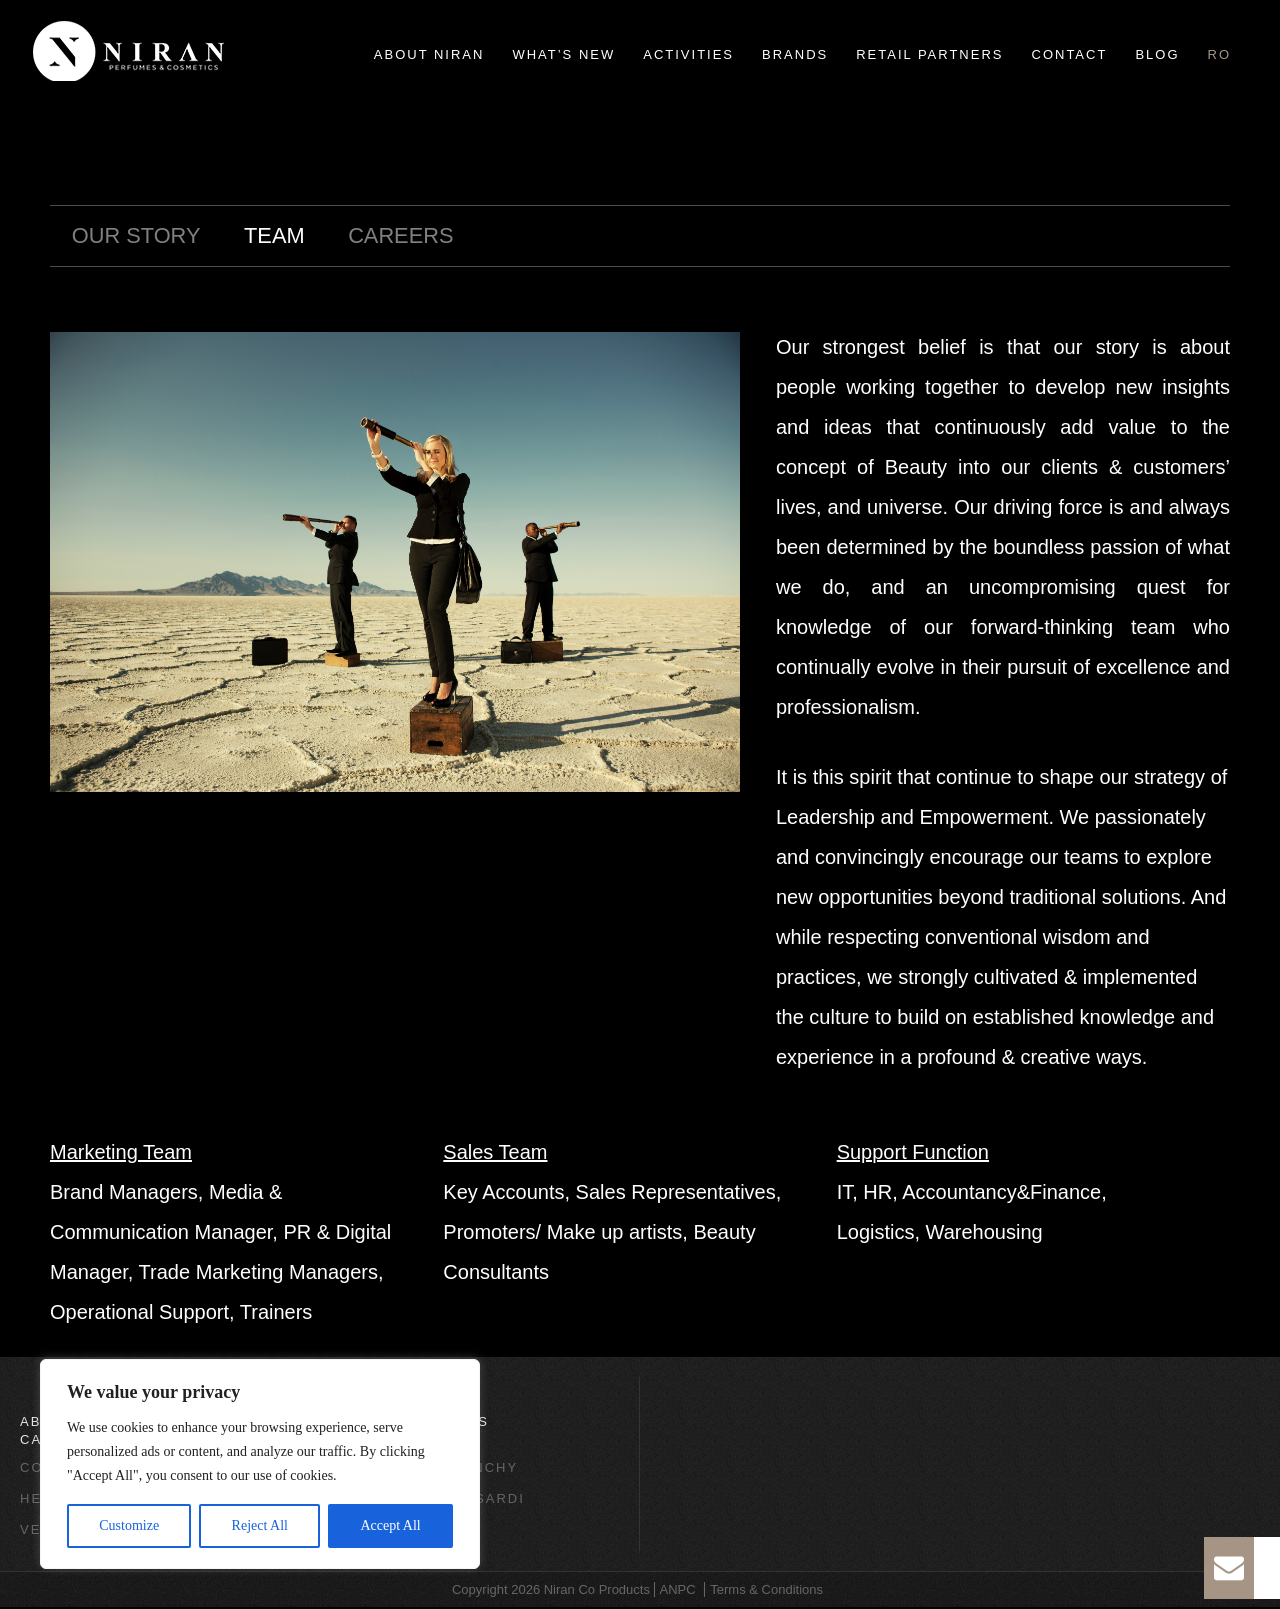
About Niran (429, 54)
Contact (1070, 54)
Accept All (390, 1525)
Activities (688, 54)
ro (1220, 54)
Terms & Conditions (766, 1591)
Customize (129, 1525)
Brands (795, 54)
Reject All (260, 1525)
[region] (260, 1464)
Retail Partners (929, 54)
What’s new (563, 54)
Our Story (145, 236)
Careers (436, 236)
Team (297, 236)
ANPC (678, 1591)
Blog (1157, 54)
